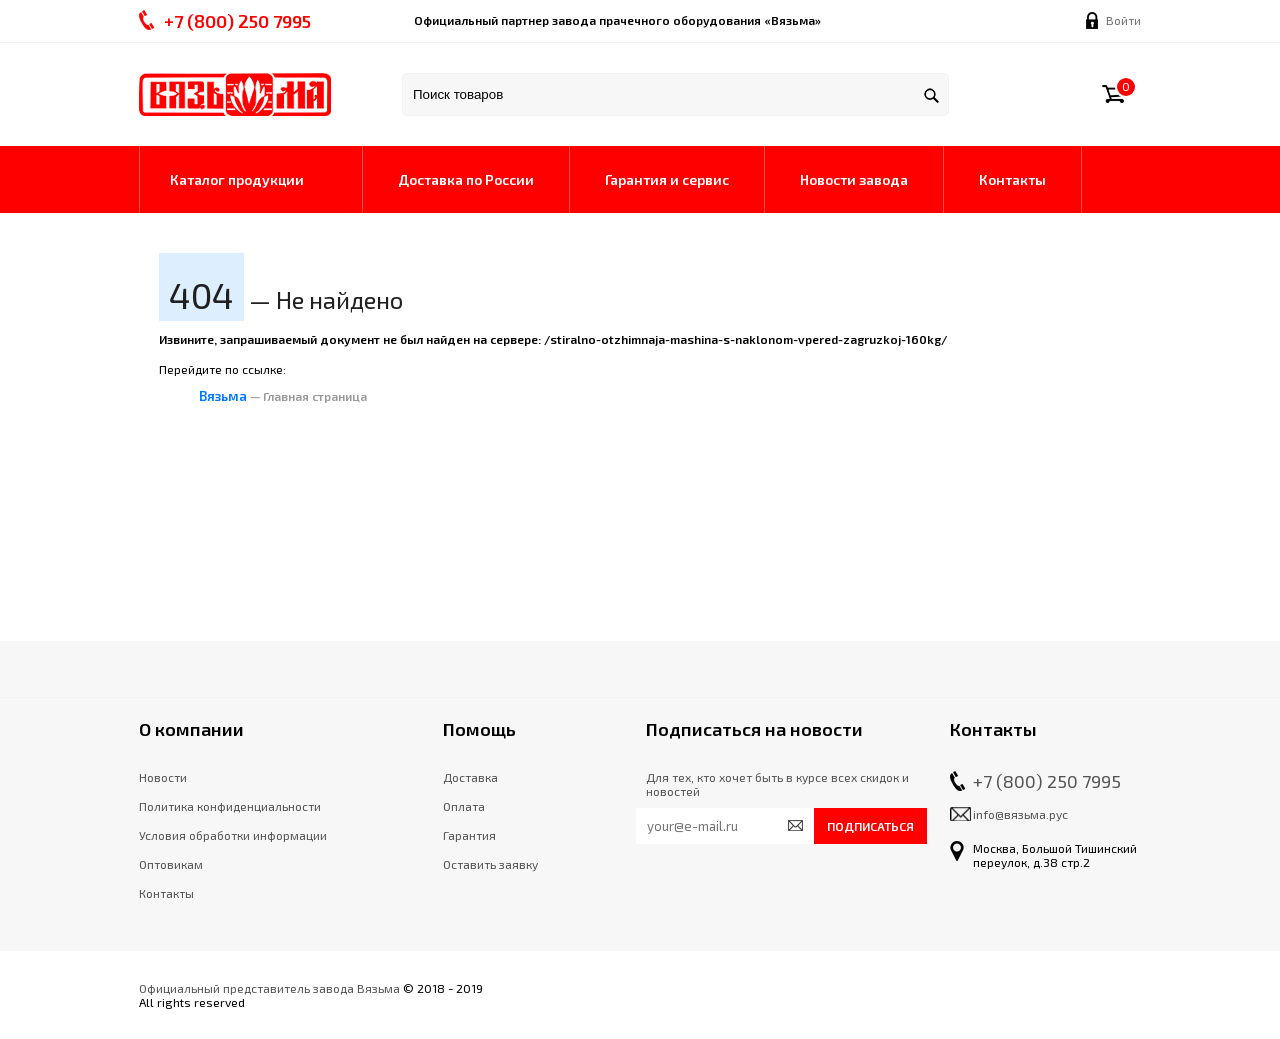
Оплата (464, 806)
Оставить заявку (490, 864)
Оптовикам (171, 864)
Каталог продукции (237, 179)
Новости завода (854, 179)
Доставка (470, 777)
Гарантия (469, 835)
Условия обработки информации (233, 835)
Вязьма (223, 396)
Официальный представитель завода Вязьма (269, 988)
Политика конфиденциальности (230, 806)
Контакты (1012, 179)
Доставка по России (466, 179)
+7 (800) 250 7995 (1047, 781)
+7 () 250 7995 (237, 21)
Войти (1123, 20)
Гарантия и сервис (667, 179)
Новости (163, 777)
